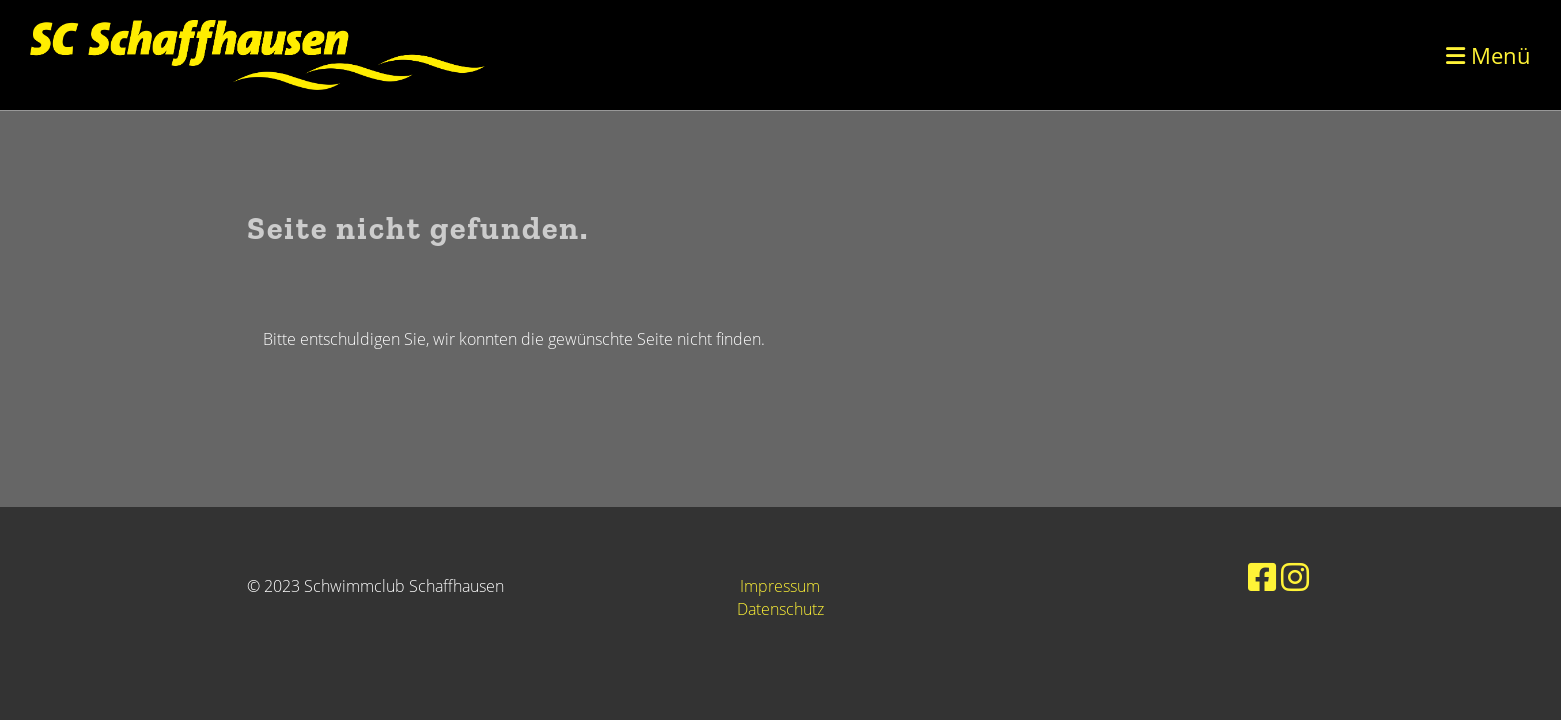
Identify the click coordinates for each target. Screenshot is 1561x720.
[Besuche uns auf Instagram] (1295, 576)
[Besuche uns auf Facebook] (1262, 576)
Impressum (780, 586)
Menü (1488, 55)
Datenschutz (780, 609)
